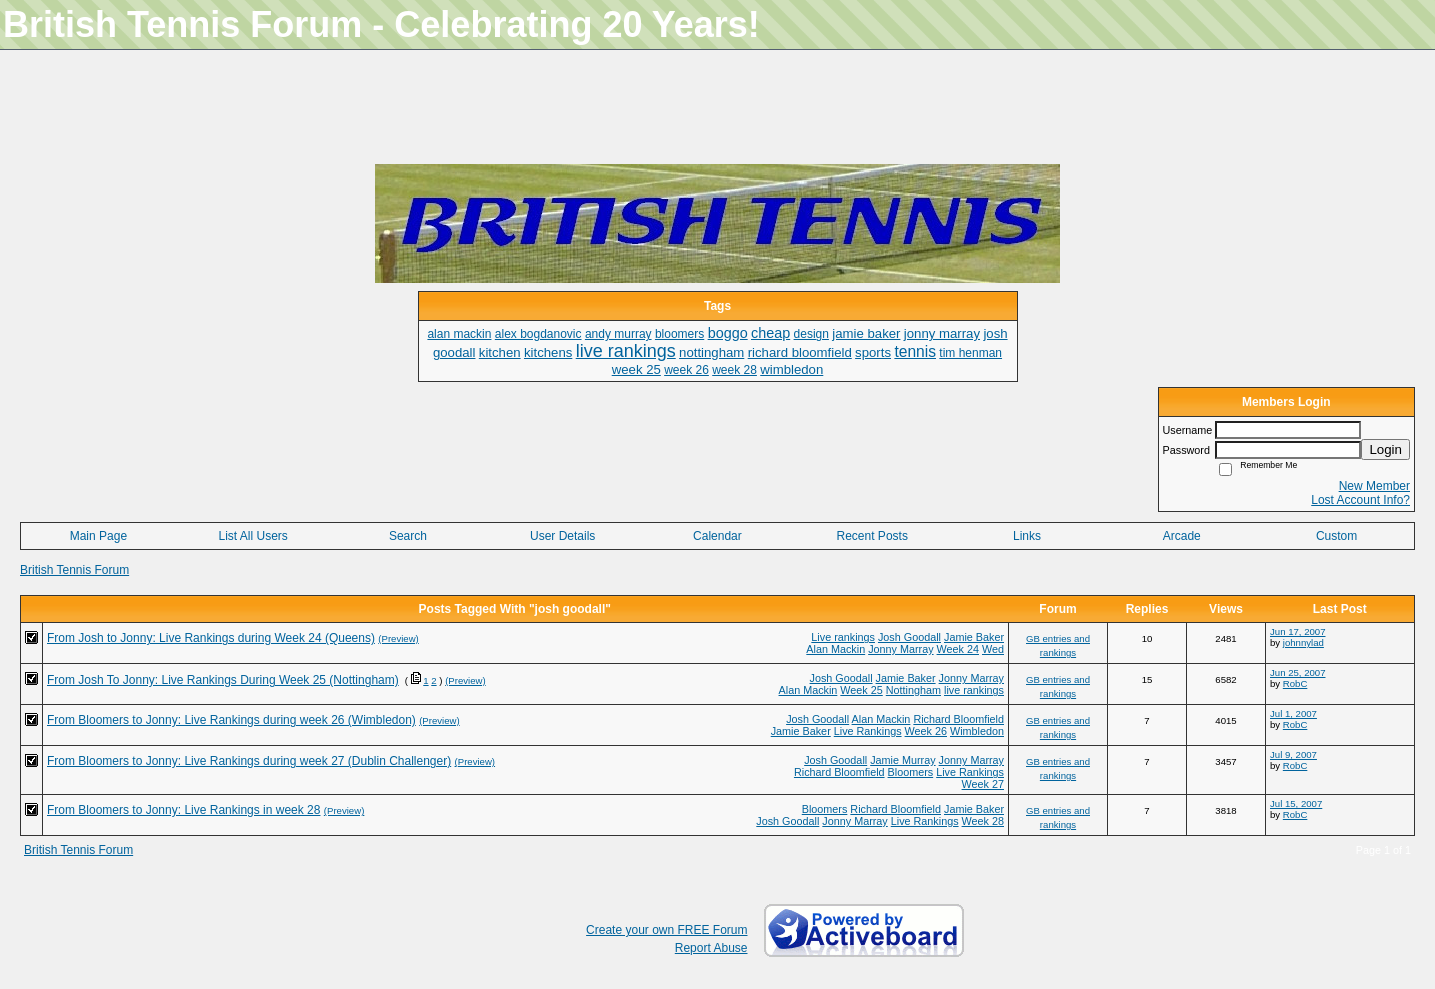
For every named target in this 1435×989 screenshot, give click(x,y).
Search (408, 536)
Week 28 (983, 821)
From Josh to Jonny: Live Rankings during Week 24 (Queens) (211, 638)
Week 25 (861, 690)
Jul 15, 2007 (1296, 803)
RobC (1295, 683)
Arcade (1182, 536)
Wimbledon (977, 731)
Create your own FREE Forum (666, 930)
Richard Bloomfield (958, 719)
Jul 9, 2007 (1293, 754)
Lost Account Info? (1360, 500)
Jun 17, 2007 (1297, 631)
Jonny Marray (900, 649)
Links (1027, 536)
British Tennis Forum (74, 570)
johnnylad (1303, 642)
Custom (1336, 536)
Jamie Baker (974, 637)
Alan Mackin (835, 649)
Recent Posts (872, 536)
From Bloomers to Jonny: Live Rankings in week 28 (183, 810)
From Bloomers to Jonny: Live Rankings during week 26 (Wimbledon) (231, 720)
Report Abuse (711, 948)
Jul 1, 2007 (1293, 713)
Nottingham (913, 690)
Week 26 (926, 731)
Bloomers (911, 772)
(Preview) (398, 638)
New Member (1374, 486)
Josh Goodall (909, 637)
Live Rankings (868, 731)
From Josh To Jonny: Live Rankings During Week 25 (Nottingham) (223, 680)
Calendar (717, 536)
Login (1385, 449)
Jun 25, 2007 (1297, 672)
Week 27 (983, 784)
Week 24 (958, 649)
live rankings (974, 690)
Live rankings (843, 637)
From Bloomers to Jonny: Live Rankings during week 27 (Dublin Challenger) (249, 761)
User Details (562, 536)
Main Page (98, 536)
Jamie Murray (902, 760)
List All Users (252, 536)
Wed (993, 649)
